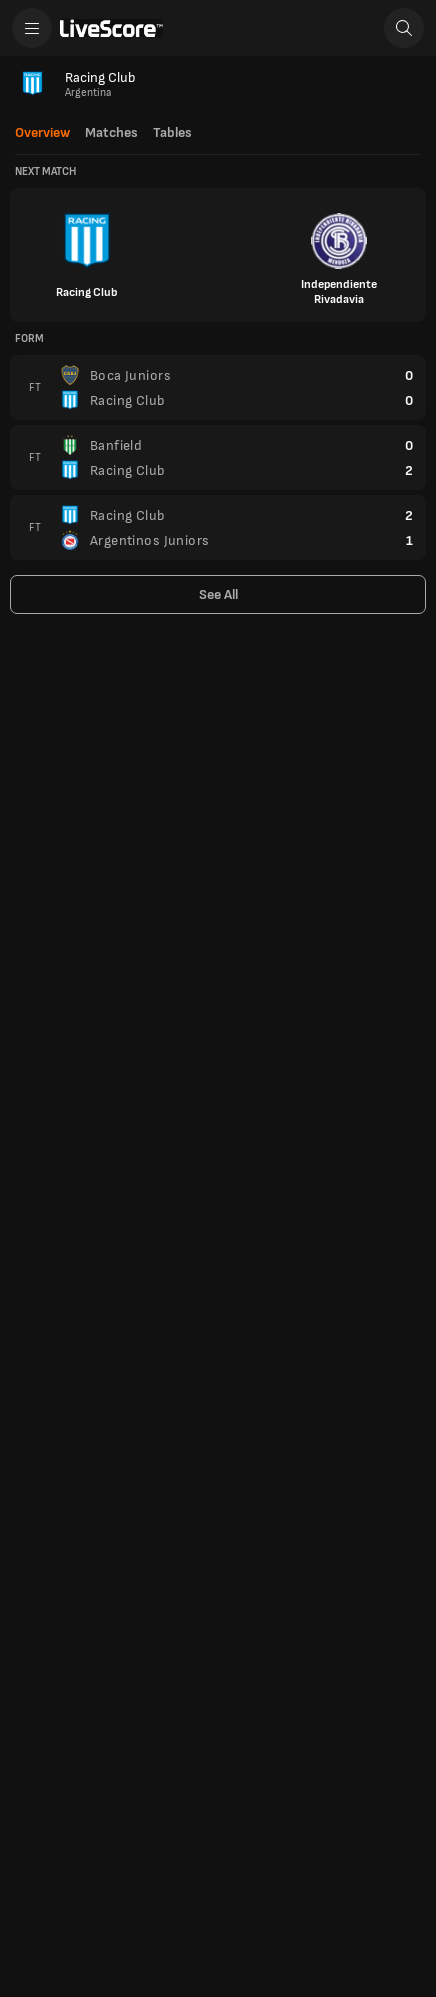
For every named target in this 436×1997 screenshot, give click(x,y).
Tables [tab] (172, 133)
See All (218, 594)
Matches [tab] (111, 133)
